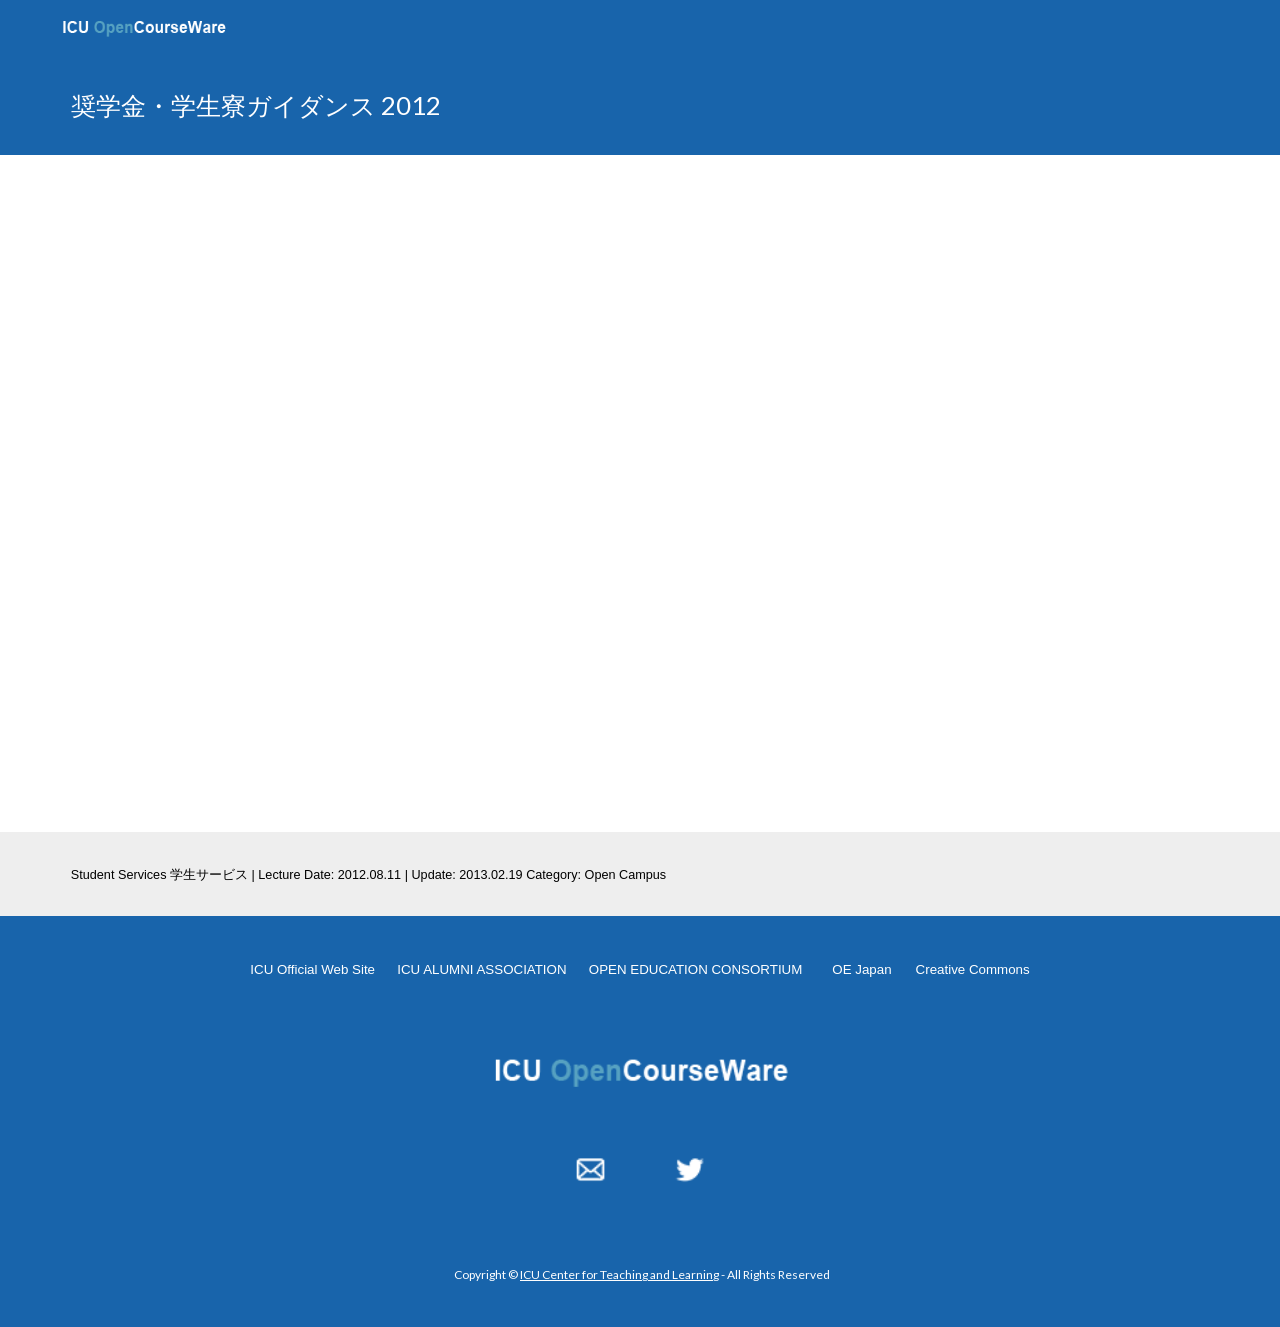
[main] (443, 105)
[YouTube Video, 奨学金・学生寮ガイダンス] (640, 493)
